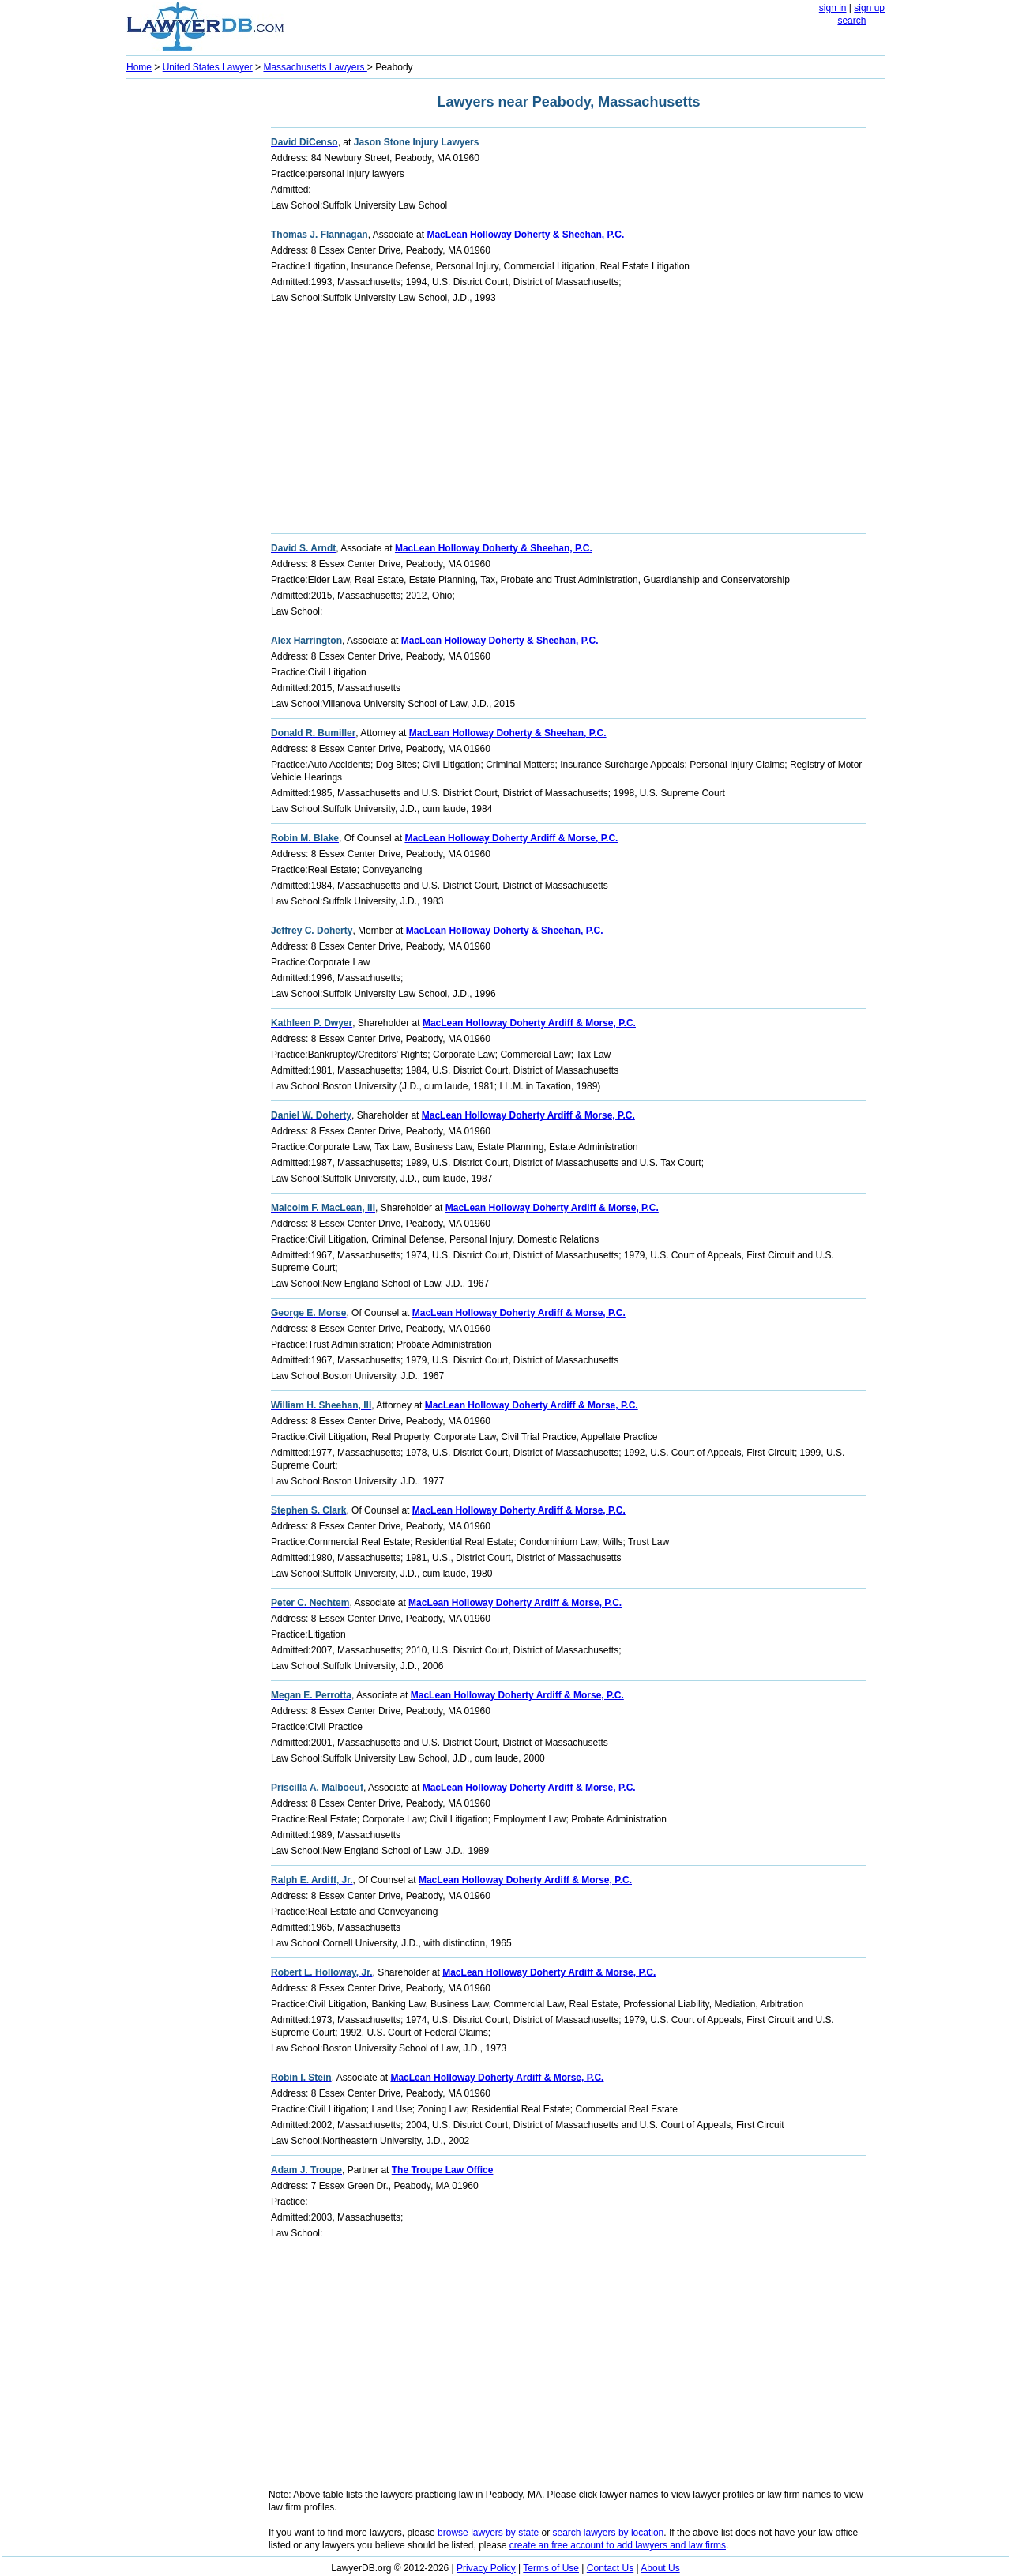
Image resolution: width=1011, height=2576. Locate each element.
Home (139, 67)
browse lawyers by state (488, 2532)
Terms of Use (551, 2568)
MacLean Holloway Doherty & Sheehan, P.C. (525, 234)
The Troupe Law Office (443, 2169)
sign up (869, 7)
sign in (833, 7)
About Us (660, 2568)
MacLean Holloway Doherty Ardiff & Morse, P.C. (511, 838)
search (851, 20)
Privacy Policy (486, 2568)
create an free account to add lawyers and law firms (617, 2545)
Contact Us (610, 2568)
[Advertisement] (189, 321)
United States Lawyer (208, 67)
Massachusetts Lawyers (314, 67)
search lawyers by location (608, 2532)
